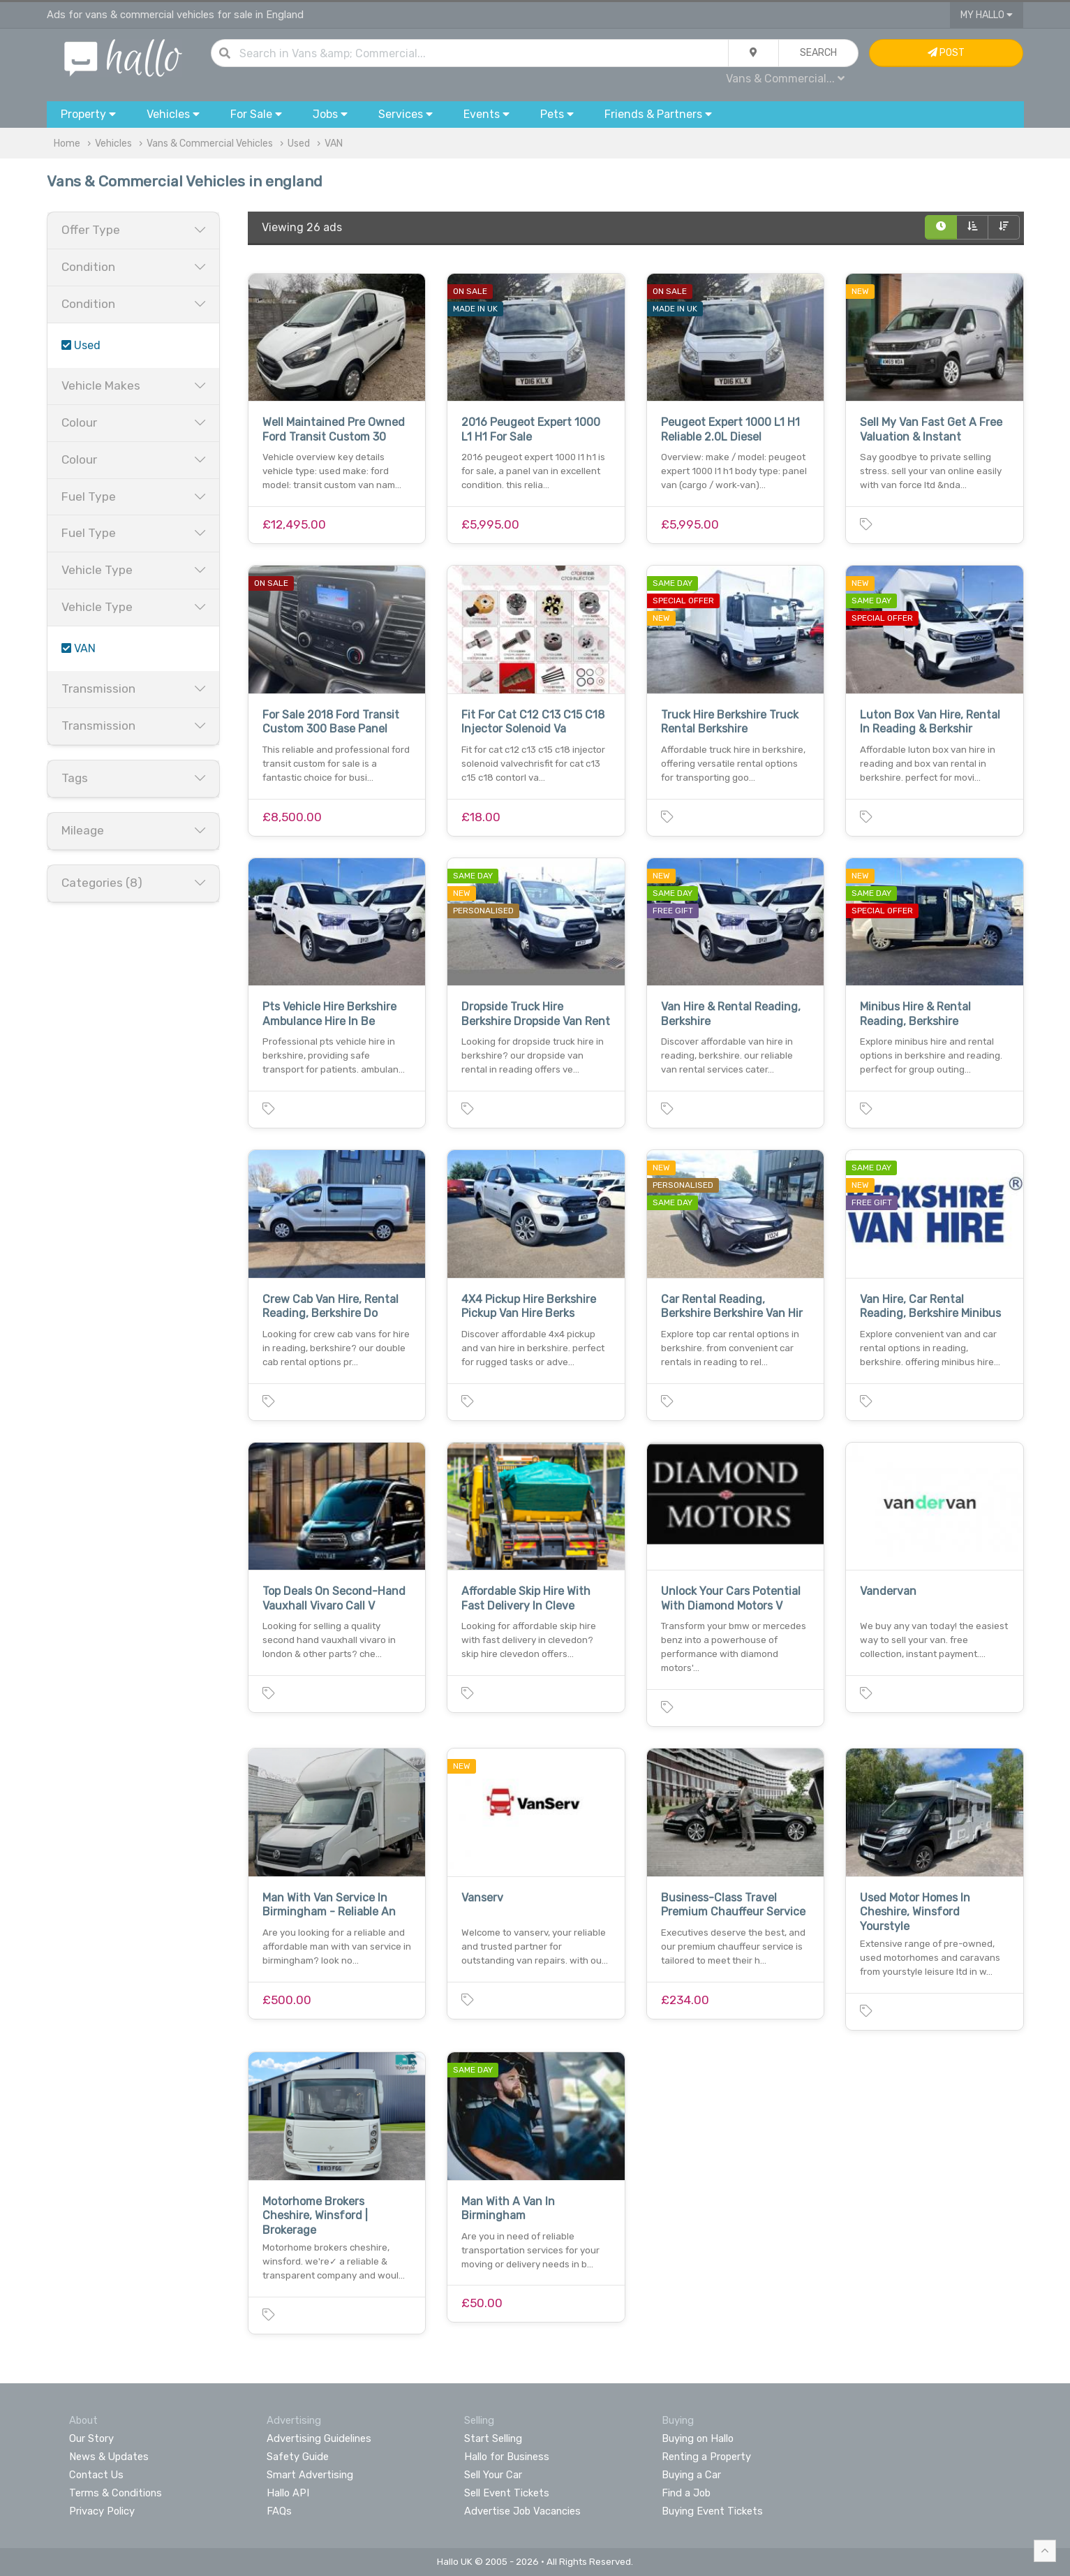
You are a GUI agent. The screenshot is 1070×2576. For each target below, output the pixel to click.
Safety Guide (298, 2456)
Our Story (91, 2438)
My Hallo (986, 15)
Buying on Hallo (698, 2438)
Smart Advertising (310, 2474)
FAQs (279, 2511)
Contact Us (96, 2474)
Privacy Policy (102, 2511)
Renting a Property (706, 2456)
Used (299, 143)
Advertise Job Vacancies (522, 2511)
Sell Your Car (493, 2474)
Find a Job (686, 2493)
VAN (334, 143)
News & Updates (109, 2456)
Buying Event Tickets (712, 2511)
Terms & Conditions (115, 2493)
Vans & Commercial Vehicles (210, 143)
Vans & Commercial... (785, 78)
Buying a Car (691, 2474)
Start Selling (493, 2438)
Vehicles (113, 143)
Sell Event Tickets (506, 2493)
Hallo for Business (506, 2456)
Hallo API (288, 2493)
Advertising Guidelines (319, 2438)
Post (946, 53)
